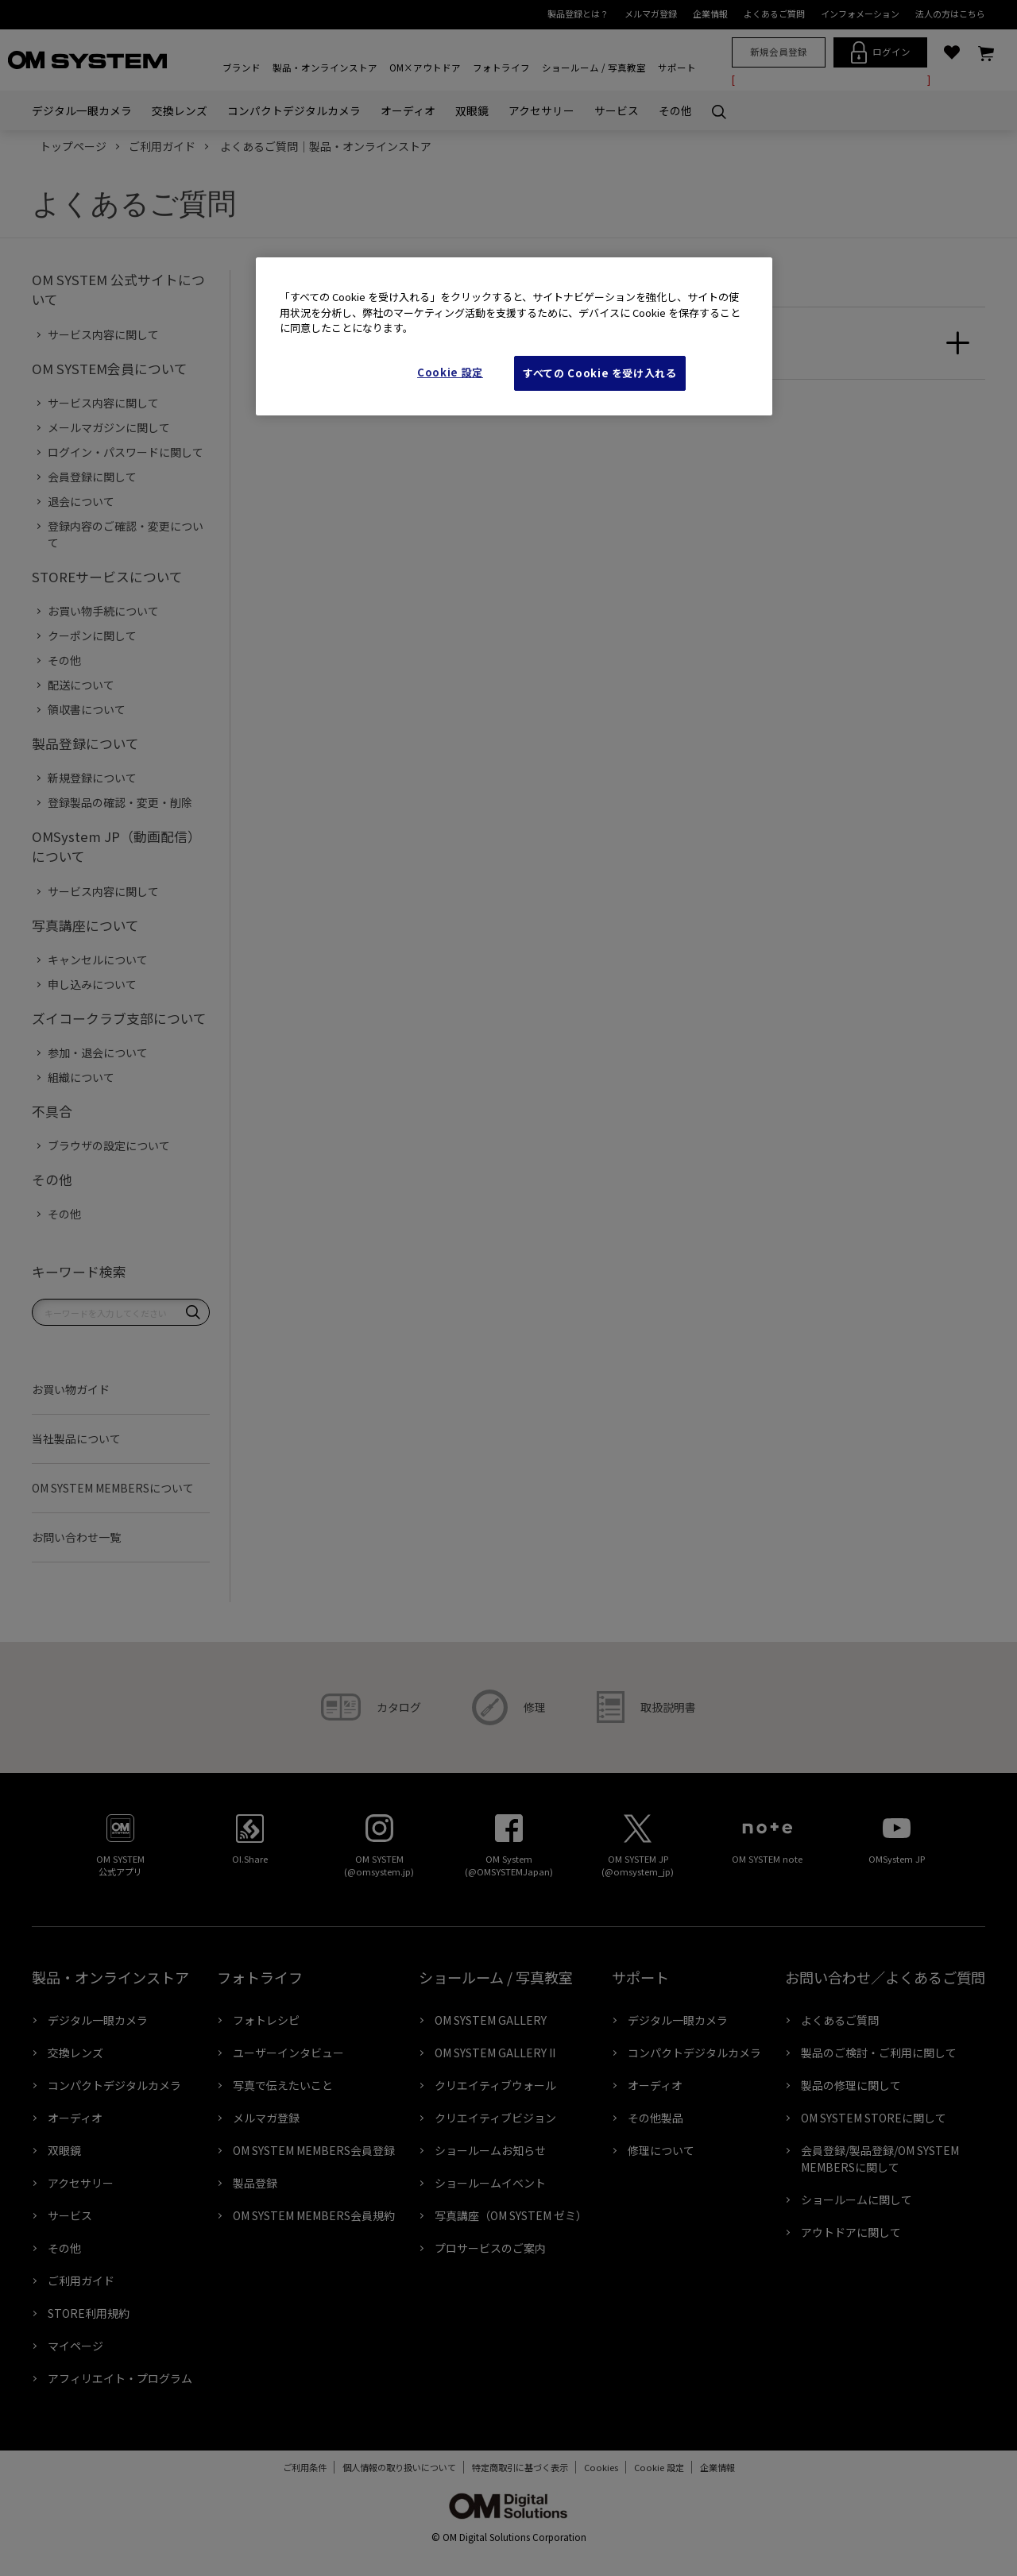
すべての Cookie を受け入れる (600, 372)
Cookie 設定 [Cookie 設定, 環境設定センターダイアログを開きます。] (450, 372)
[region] (514, 336)
